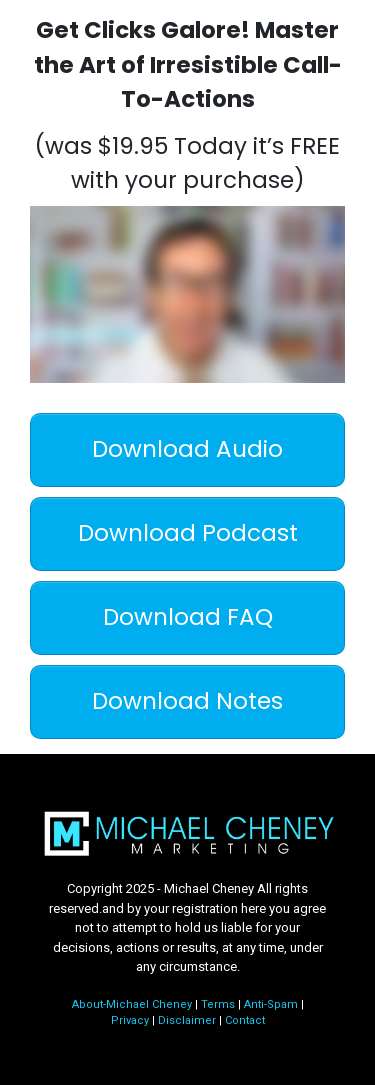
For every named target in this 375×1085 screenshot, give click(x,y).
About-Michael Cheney (132, 1004)
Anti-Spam (271, 1004)
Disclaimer (187, 1020)
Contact (245, 1020)
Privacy (130, 1020)
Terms (218, 1004)
